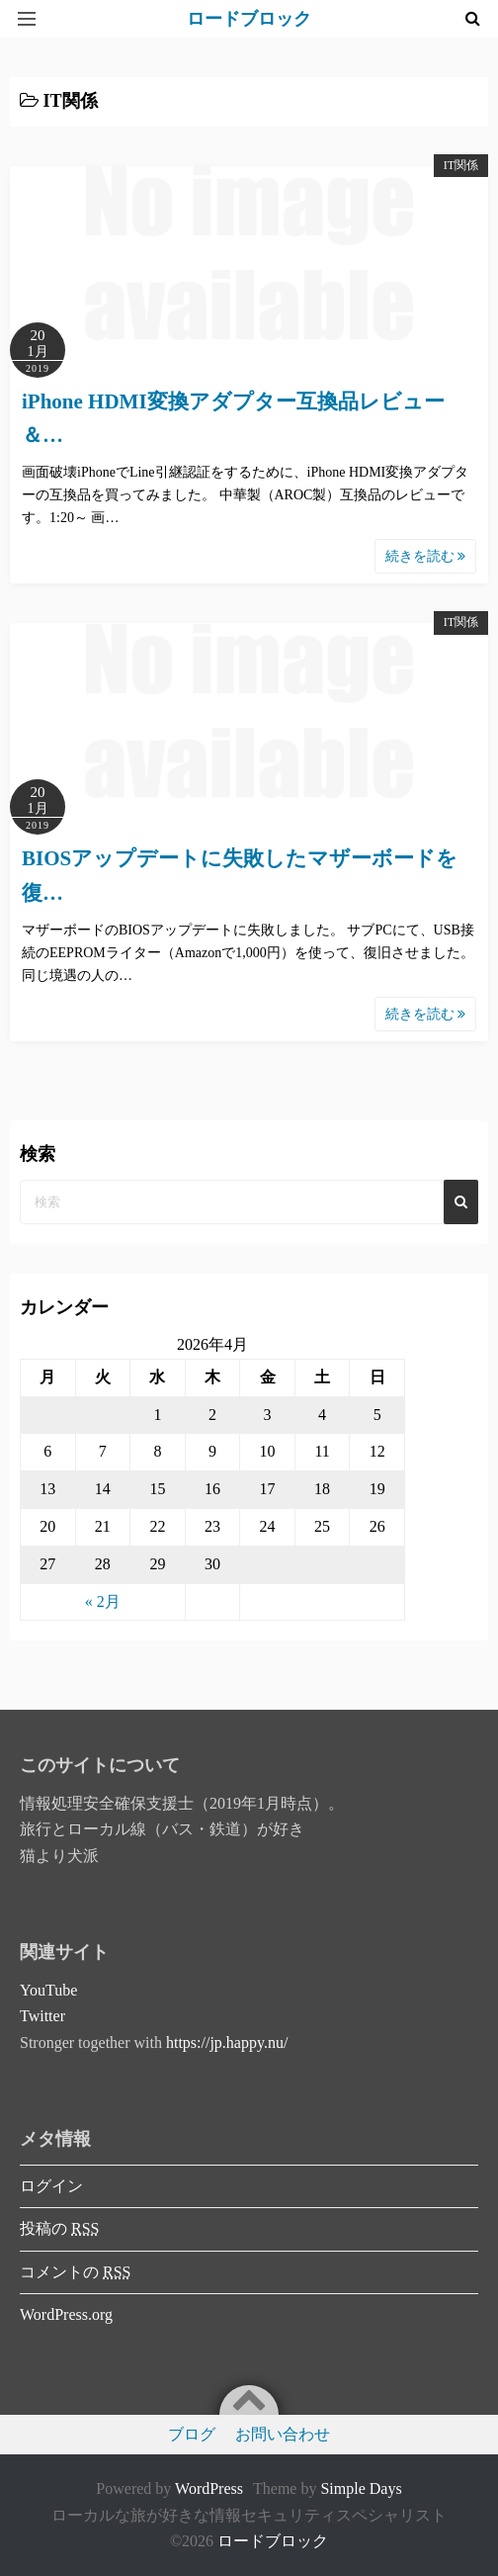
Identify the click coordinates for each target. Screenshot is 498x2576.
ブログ (191, 2434)
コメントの (75, 2272)
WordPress (209, 2488)
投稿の (59, 2228)
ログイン (51, 2185)
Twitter (42, 2015)
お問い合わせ (282, 2434)
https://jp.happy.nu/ (227, 2042)
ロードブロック (272, 2540)
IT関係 (461, 165)
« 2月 (103, 1601)
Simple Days (360, 2488)
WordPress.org (66, 2314)
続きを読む (425, 556)
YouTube (48, 1990)
